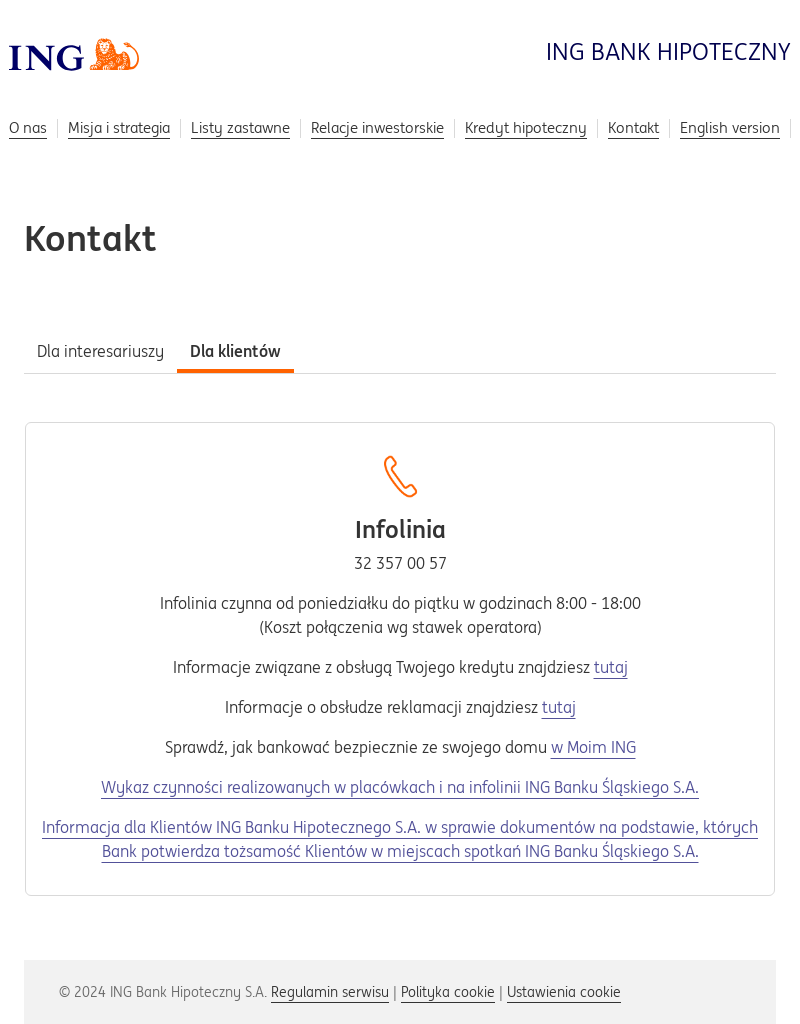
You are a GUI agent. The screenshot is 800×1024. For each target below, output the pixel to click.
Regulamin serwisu (330, 992)
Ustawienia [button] (564, 992)
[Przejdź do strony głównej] (74, 53)
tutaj (611, 667)
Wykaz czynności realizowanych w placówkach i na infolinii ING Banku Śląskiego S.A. (400, 787)
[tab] (100, 349)
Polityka (448, 992)
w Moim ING (593, 747)
